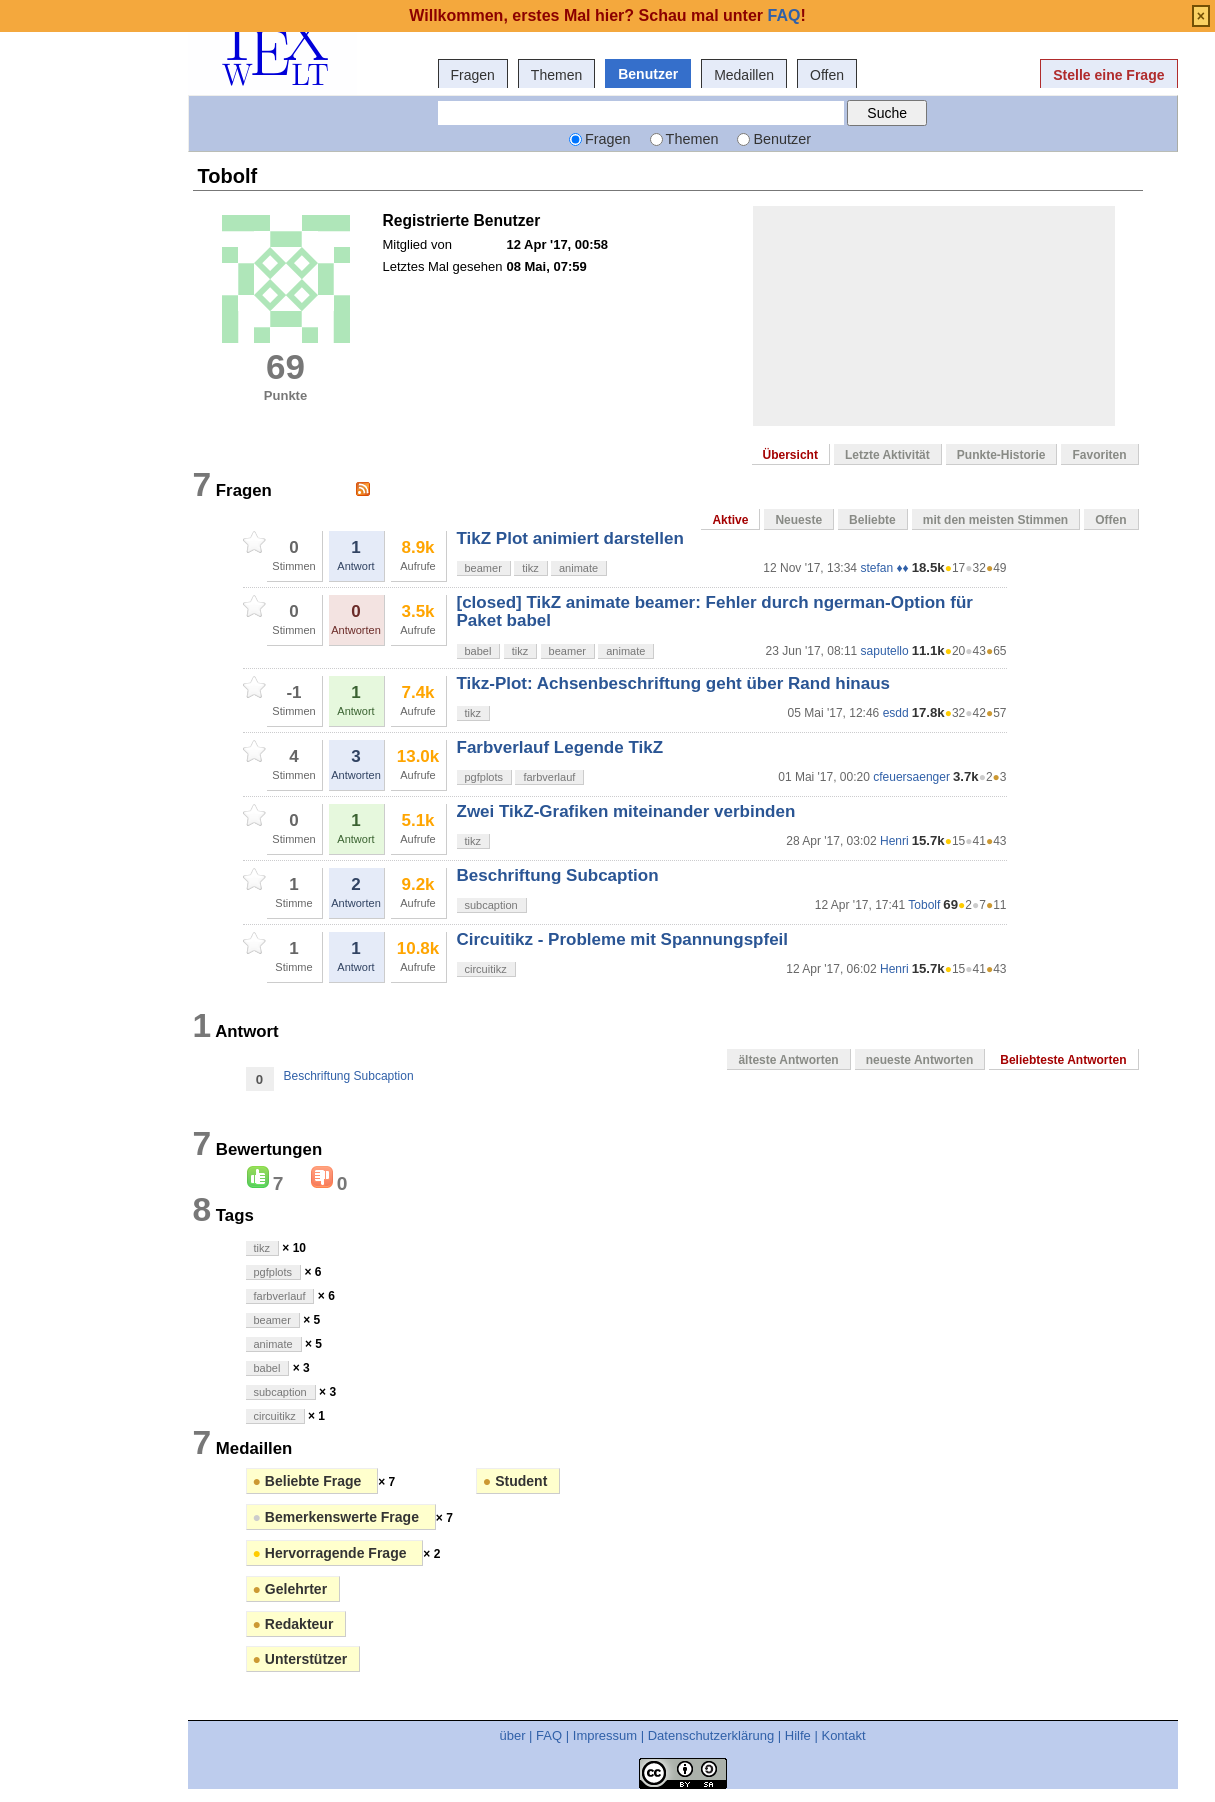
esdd (896, 713)
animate (578, 568)
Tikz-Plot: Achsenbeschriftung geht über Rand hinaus (674, 683)
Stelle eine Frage (1108, 75)
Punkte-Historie (1001, 455)
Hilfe (798, 1735)
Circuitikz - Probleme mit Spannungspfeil (623, 939)
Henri (894, 841)
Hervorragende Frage (332, 1553)
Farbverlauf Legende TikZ (560, 747)
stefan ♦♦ (884, 568)
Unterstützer (300, 1659)
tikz (530, 568)
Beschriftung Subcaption (558, 875)
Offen (827, 75)
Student (515, 1481)
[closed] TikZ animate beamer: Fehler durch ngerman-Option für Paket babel (715, 611)
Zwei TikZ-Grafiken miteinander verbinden (626, 811)
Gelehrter (290, 1589)
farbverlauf (549, 777)
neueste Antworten (920, 1060)
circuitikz (486, 969)
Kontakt (843, 1735)
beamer (483, 568)
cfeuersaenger (911, 777)
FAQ (549, 1735)
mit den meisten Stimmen (995, 520)
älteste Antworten (788, 1060)
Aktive (730, 520)
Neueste (798, 520)
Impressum (605, 1735)
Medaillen (744, 75)
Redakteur (293, 1624)
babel (478, 651)
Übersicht (790, 455)
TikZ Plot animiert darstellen (570, 538)
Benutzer (648, 74)
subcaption (491, 905)
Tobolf (924, 905)
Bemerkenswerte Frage (338, 1517)
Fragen (473, 75)
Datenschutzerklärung (711, 1735)
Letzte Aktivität (887, 455)
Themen (556, 75)
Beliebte (872, 520)
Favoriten (1099, 455)
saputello (885, 651)
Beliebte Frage (309, 1481)
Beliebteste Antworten (1063, 1060)
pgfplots (484, 777)
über (512, 1735)
